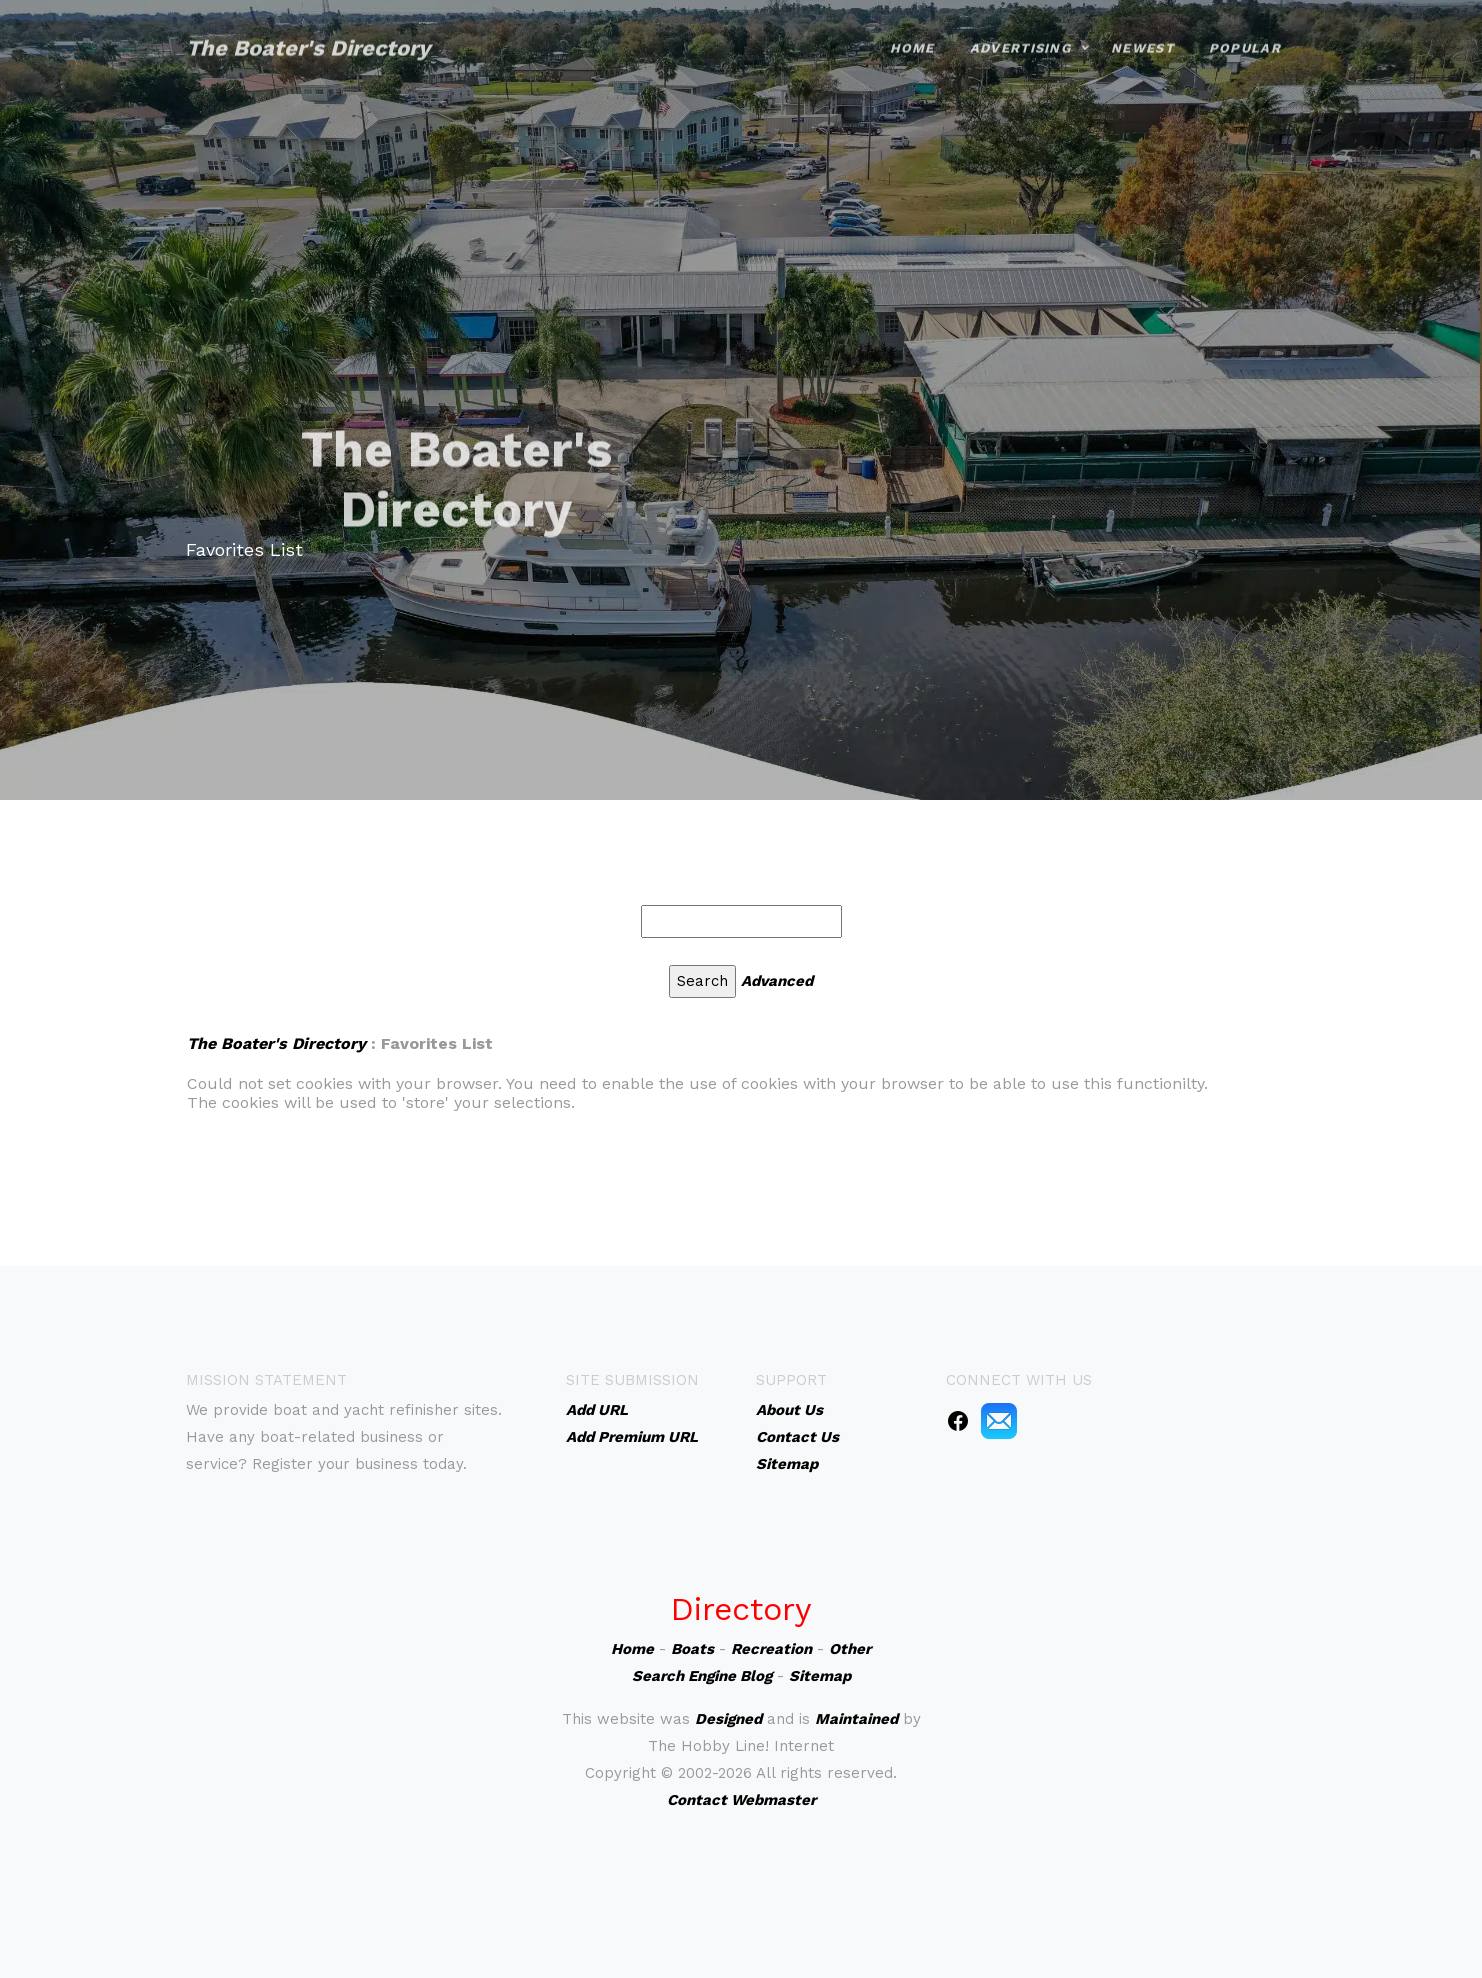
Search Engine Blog (702, 1676)
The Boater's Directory (308, 32)
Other (850, 1649)
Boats (692, 1649)
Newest (1142, 32)
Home (912, 32)
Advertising (1020, 32)
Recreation (771, 1649)
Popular (1245, 32)
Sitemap (820, 1676)
